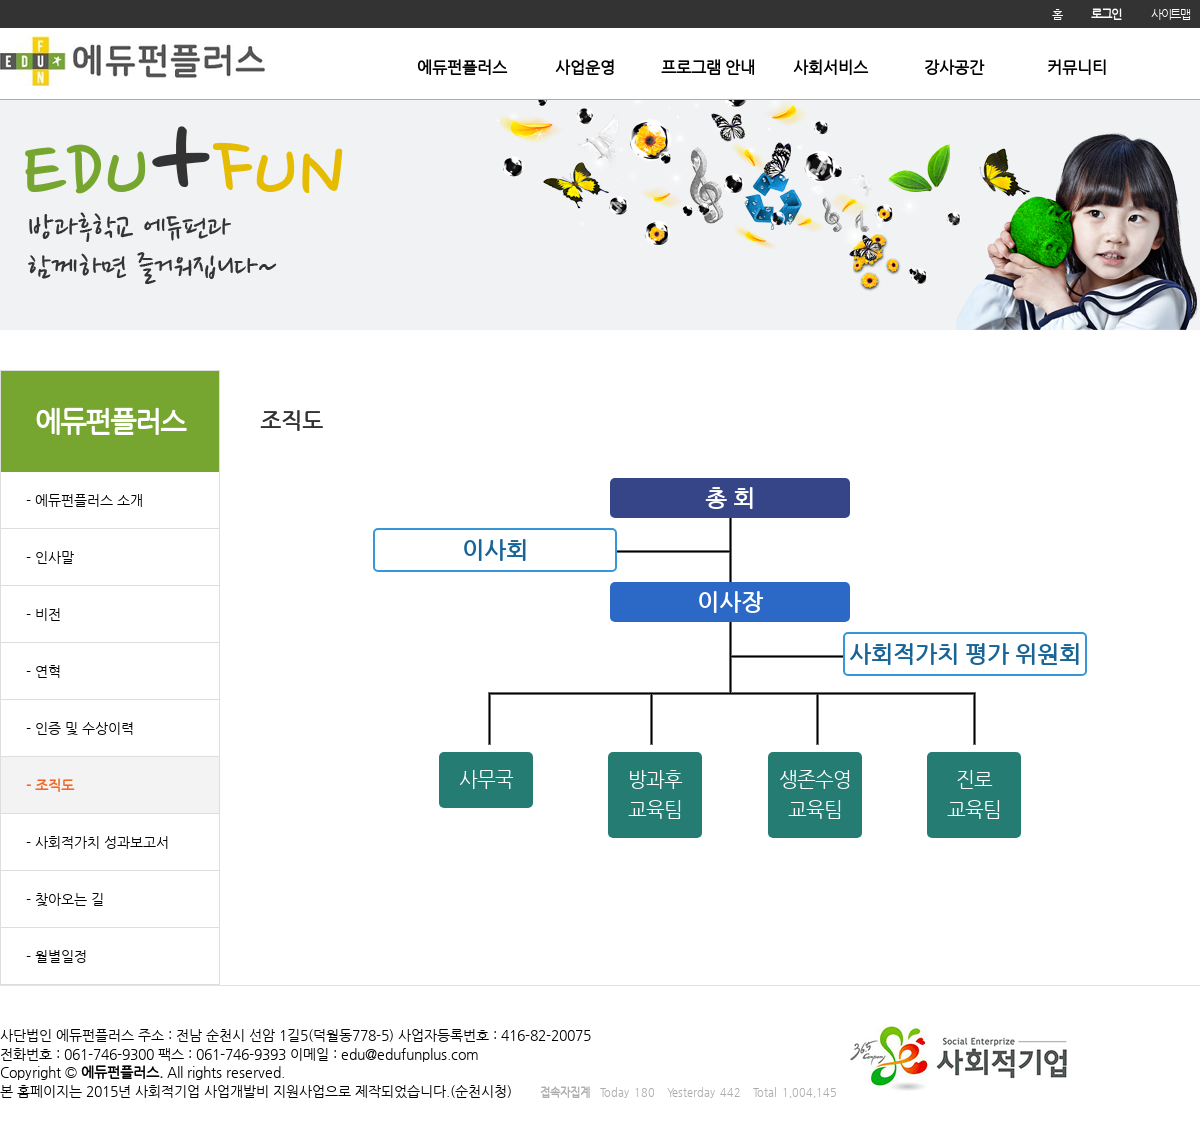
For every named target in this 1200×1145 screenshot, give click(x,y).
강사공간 (954, 68)
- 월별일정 (56, 956)
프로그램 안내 (708, 68)
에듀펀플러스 (462, 68)
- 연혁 (43, 671)
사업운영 (585, 68)
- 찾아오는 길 (65, 899)
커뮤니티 (1077, 68)
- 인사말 (50, 557)
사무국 (486, 779)
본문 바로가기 (0, 28)
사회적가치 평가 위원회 (965, 654)
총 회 (730, 498)
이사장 (730, 602)
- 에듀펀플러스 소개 (84, 500)
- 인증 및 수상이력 (80, 728)
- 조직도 (50, 785)
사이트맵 (1170, 14)
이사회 (495, 550)
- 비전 (43, 614)
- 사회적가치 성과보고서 (97, 842)
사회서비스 (830, 68)
